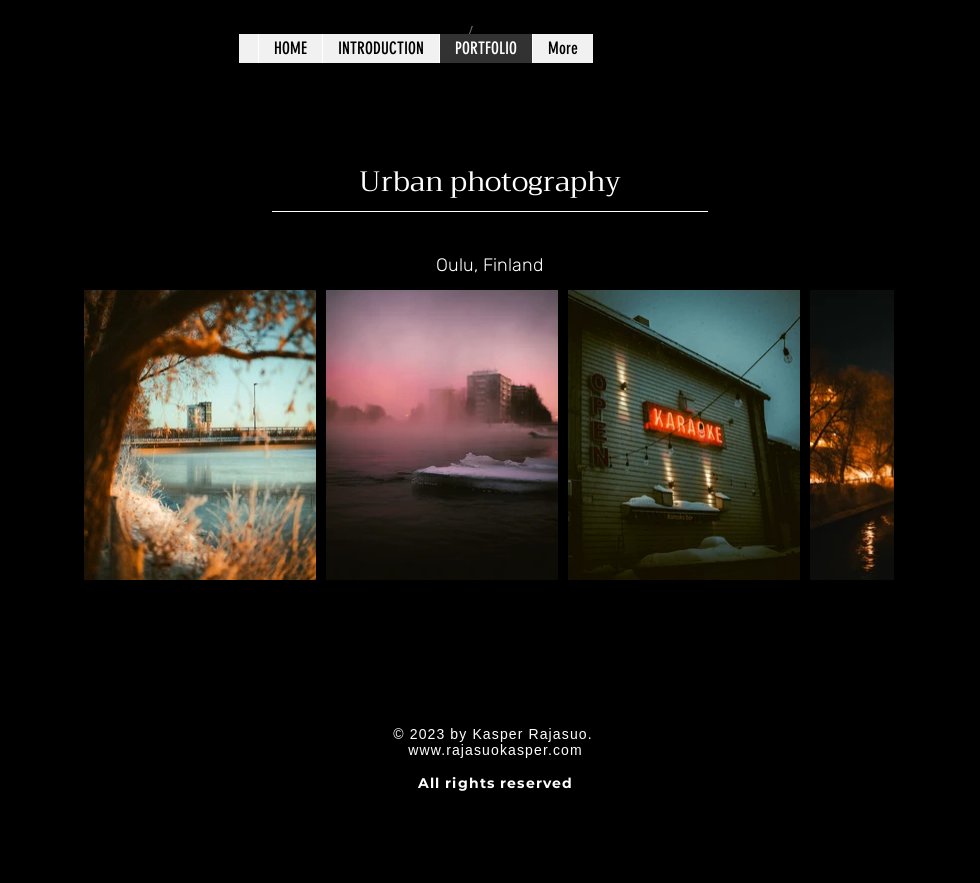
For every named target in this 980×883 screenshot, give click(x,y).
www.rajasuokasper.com (495, 750)
